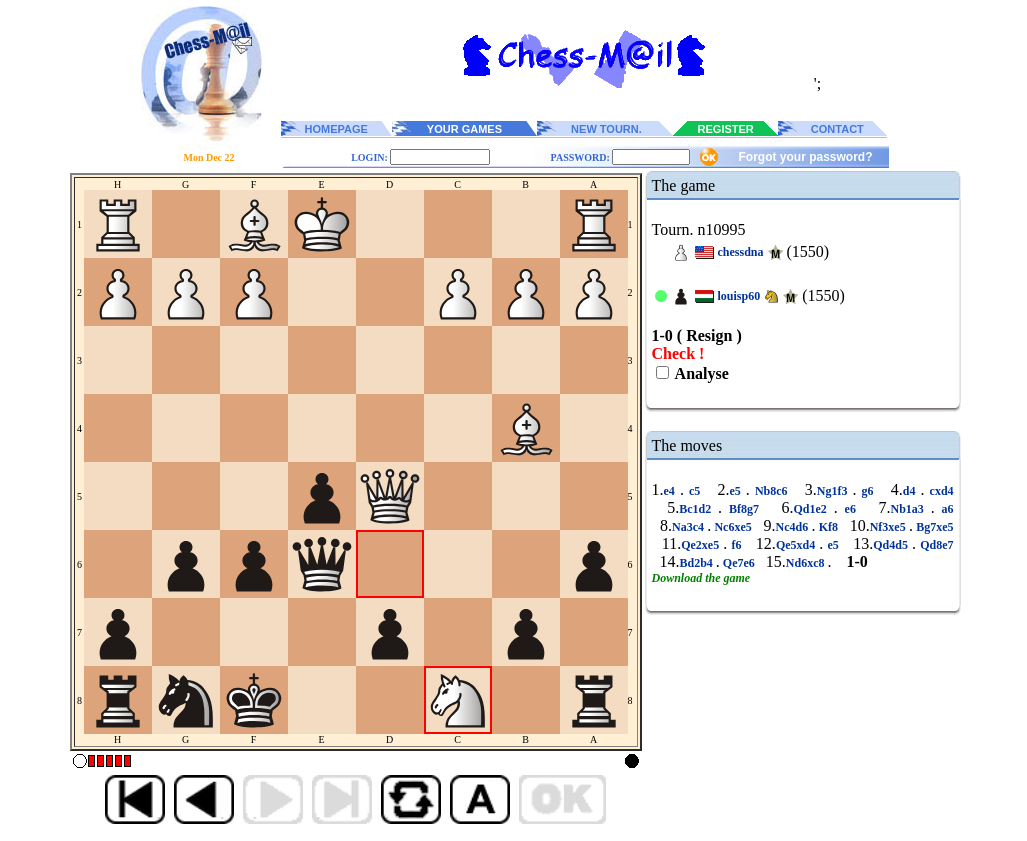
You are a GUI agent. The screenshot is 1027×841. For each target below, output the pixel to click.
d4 (912, 491)
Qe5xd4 (797, 545)
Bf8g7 (744, 509)
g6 (868, 491)
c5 (694, 491)
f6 (736, 545)
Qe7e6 (739, 563)
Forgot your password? (805, 157)
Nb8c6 (771, 491)
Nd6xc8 (807, 563)
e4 (672, 491)
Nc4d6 (794, 527)
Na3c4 (689, 527)
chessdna (741, 252)
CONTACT (837, 129)
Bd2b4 (698, 563)
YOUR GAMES (464, 129)
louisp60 (739, 296)
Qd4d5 (892, 545)
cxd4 (939, 491)
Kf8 (828, 527)
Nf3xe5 (889, 527)
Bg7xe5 (933, 527)
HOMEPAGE (336, 129)
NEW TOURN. (606, 129)
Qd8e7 (934, 545)
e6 (850, 509)
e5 (737, 491)
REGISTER (726, 129)
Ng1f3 (835, 491)
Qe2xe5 (702, 545)
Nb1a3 (910, 509)
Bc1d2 (698, 509)
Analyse (700, 373)
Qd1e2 (814, 509)
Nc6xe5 (733, 527)
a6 (944, 509)
